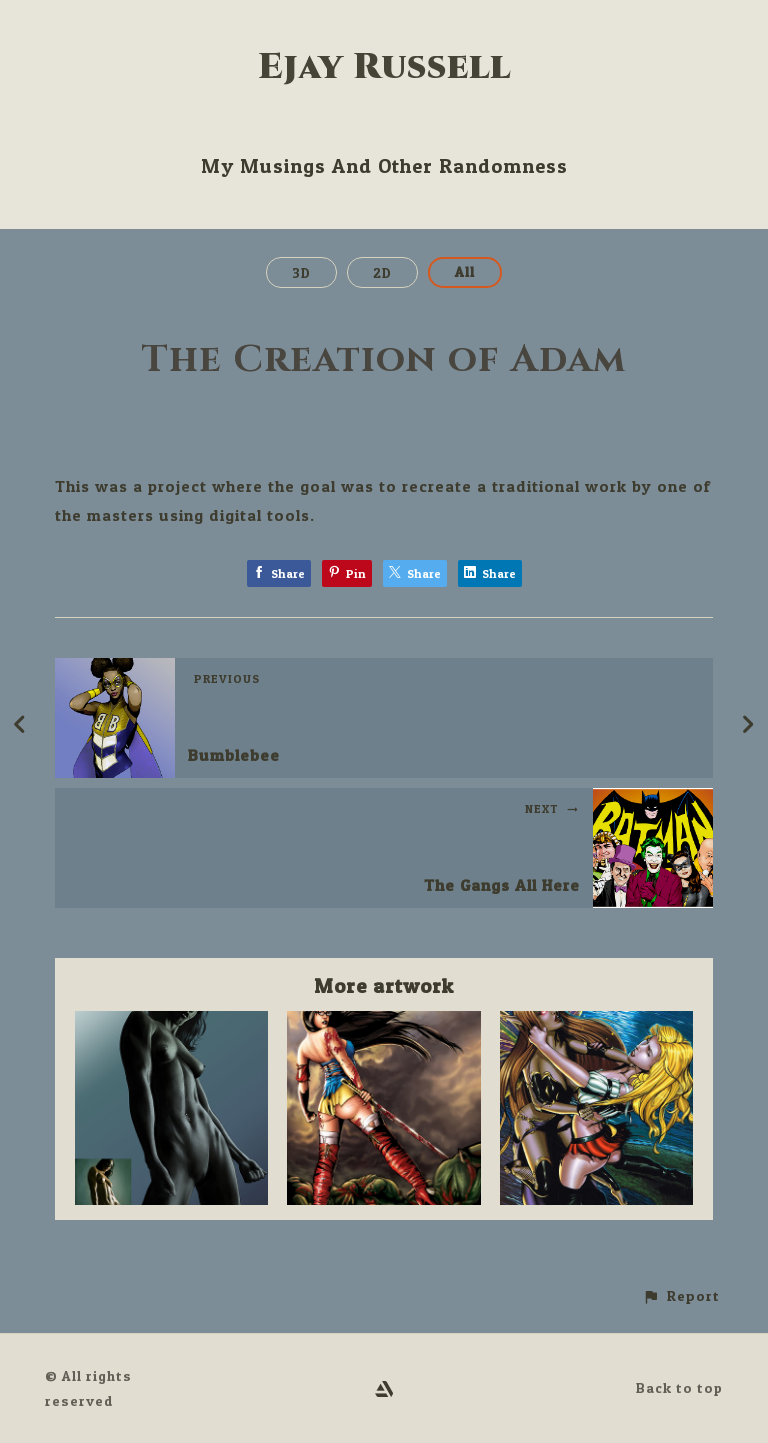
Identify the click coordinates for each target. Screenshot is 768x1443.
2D (382, 272)
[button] (681, 1296)
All (465, 271)
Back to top (679, 1387)
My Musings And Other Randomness (384, 166)
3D (301, 272)
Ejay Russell (384, 67)
